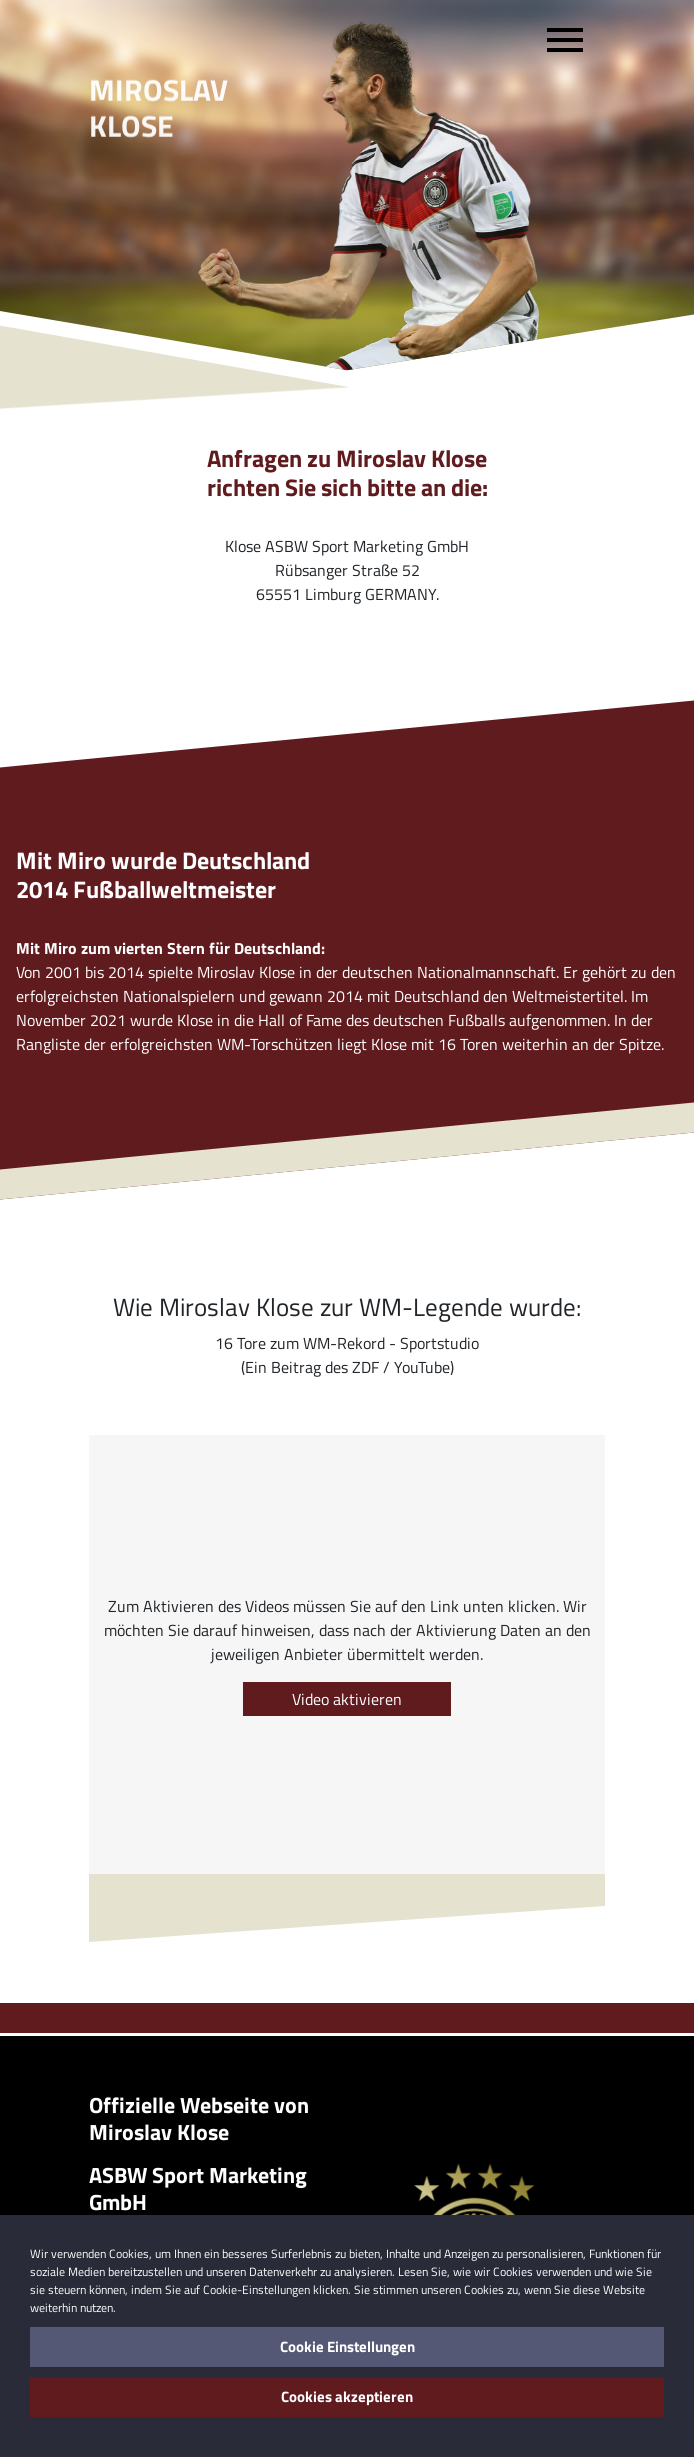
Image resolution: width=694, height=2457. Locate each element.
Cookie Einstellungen (347, 2346)
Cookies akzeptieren (347, 2396)
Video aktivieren (347, 1699)
